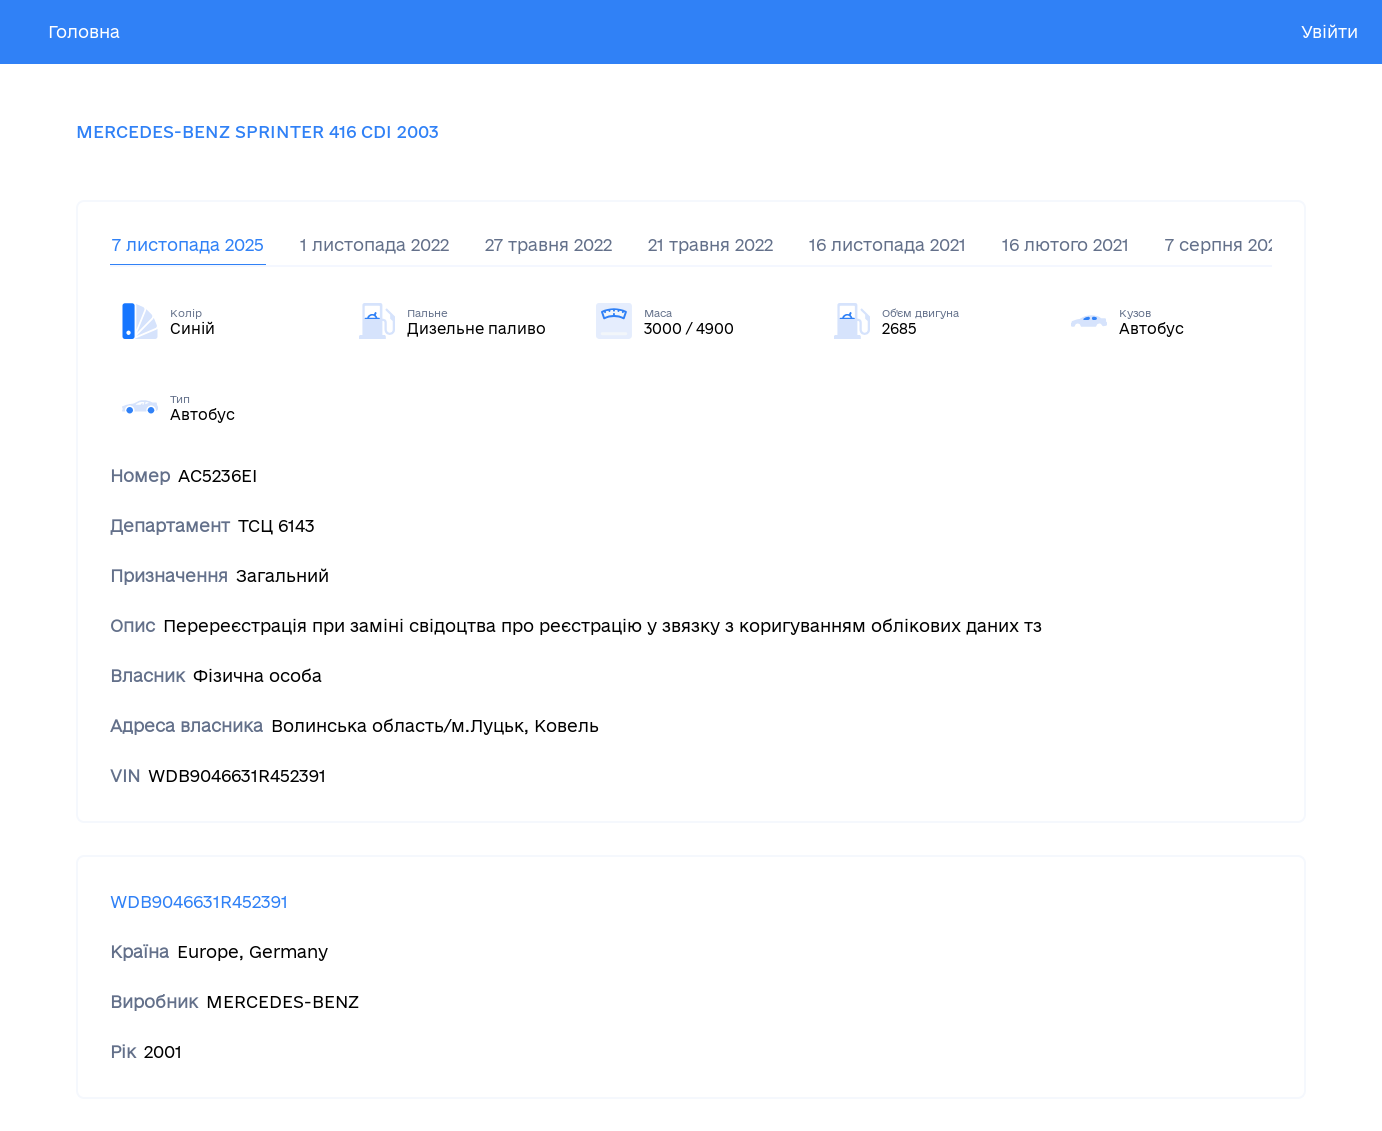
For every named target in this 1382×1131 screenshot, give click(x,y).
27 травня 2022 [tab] (548, 244)
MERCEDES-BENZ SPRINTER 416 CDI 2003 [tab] (257, 131)
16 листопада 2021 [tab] (887, 244)
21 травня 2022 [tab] (710, 244)
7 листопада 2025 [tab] (188, 244)
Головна (84, 31)
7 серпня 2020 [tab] (1226, 244)
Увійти (1329, 31)
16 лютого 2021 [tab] (1065, 244)
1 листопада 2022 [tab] (374, 244)
